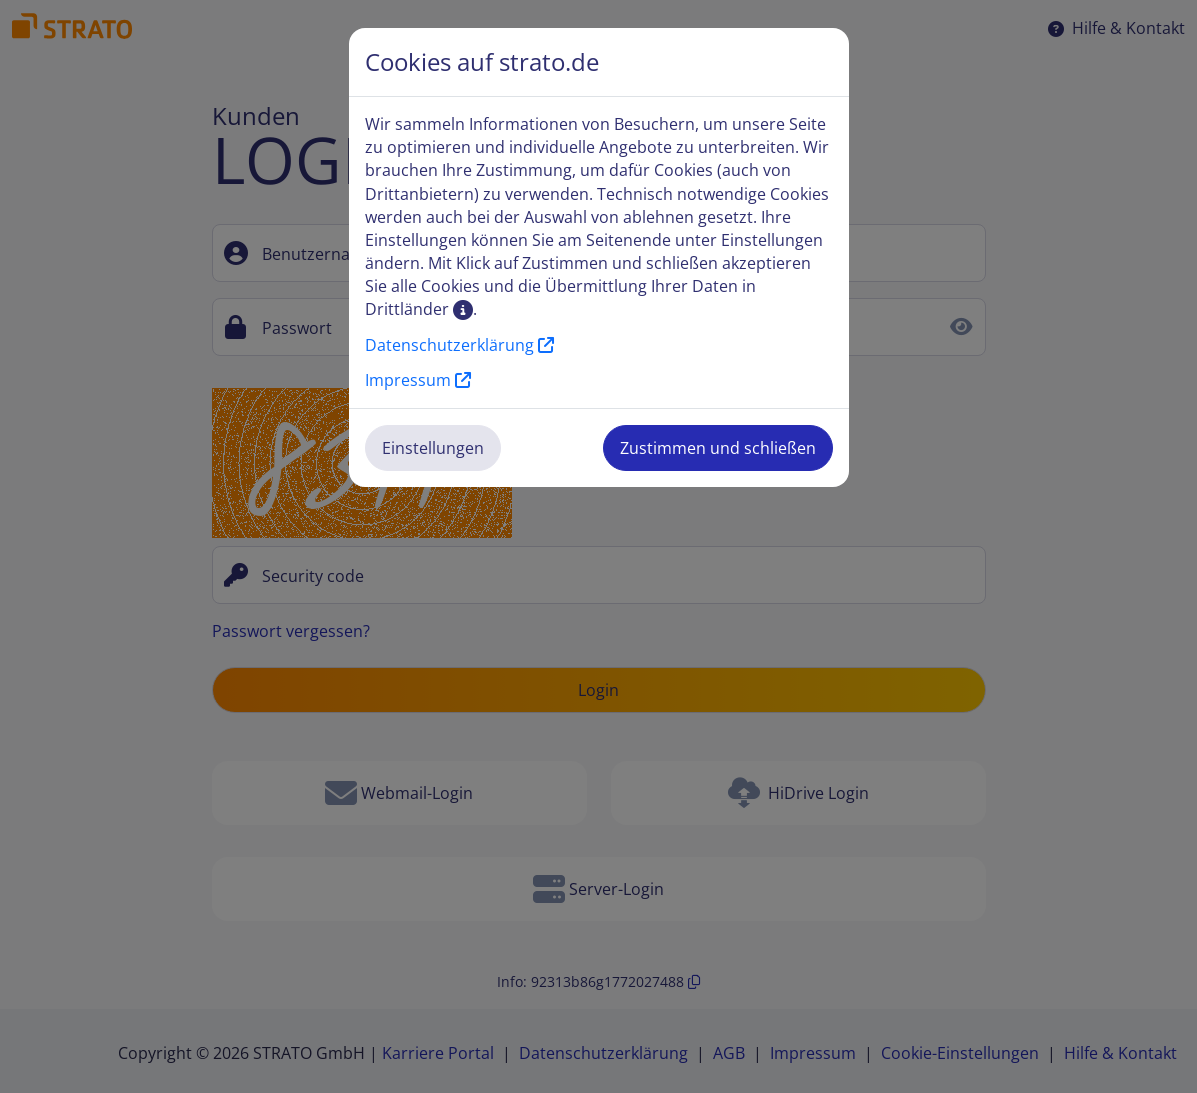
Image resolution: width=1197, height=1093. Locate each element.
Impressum (418, 380)
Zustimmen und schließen (718, 448)
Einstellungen (433, 448)
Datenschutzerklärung (459, 345)
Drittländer (419, 309)
